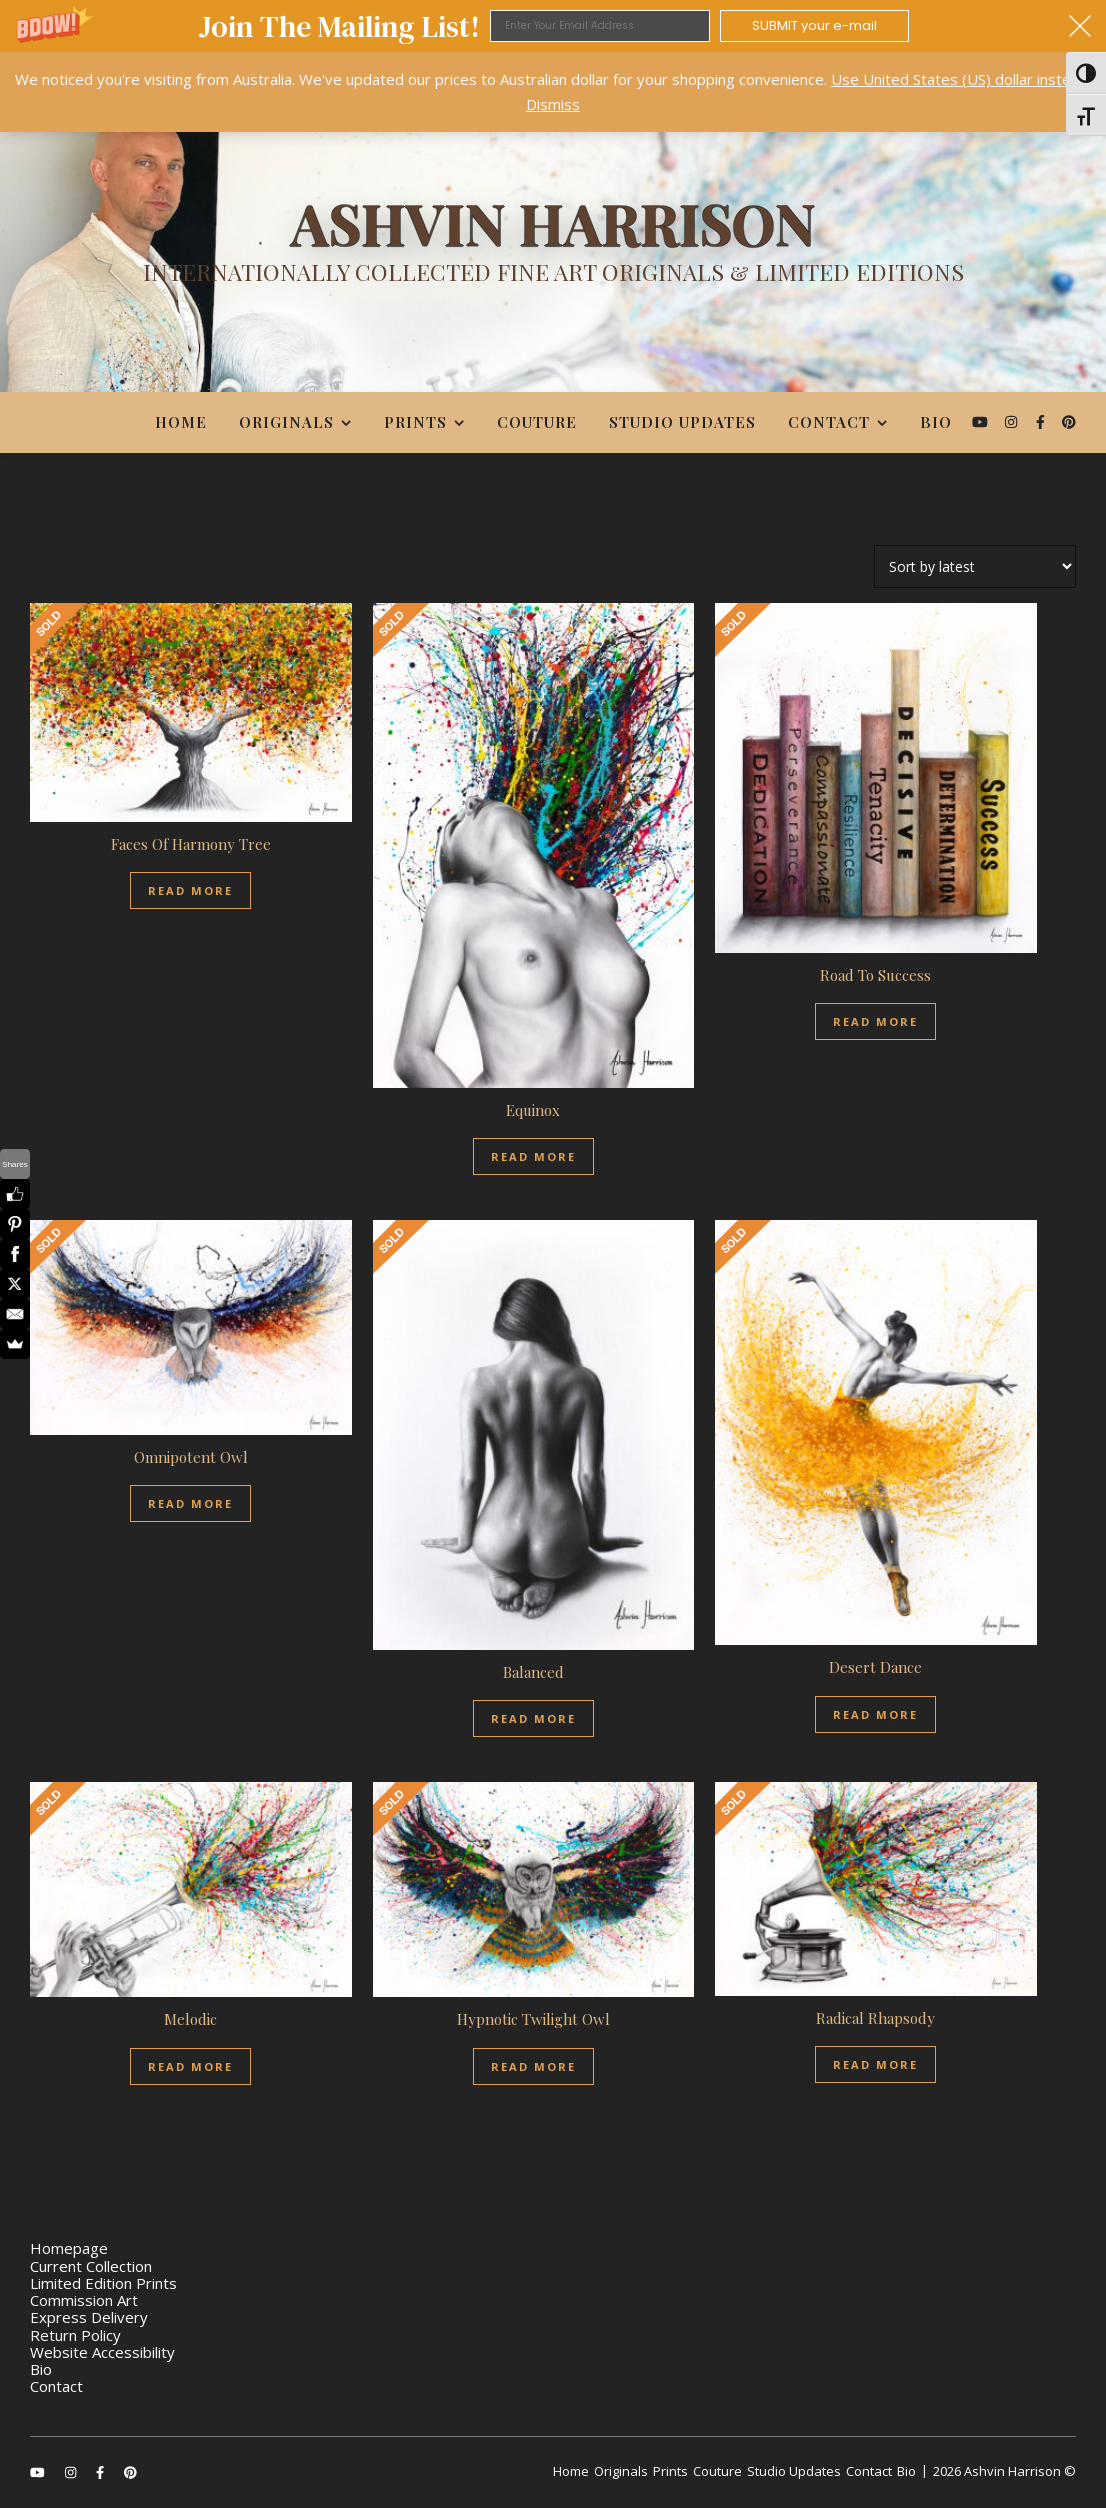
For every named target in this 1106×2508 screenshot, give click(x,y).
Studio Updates (682, 422)
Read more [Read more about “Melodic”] (190, 2066)
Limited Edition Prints (103, 2283)
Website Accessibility (102, 2352)
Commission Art (84, 2300)
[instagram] (1013, 421)
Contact (829, 422)
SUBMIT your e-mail (814, 25)
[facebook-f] (1042, 421)
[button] (553, 26)
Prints (415, 422)
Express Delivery (89, 2317)
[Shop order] (975, 566)
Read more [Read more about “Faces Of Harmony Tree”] (190, 890)
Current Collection (91, 2266)
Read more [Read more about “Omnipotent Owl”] (190, 1503)
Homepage (69, 2248)
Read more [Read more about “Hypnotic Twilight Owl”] (533, 2066)
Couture (537, 422)
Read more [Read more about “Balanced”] (533, 1718)
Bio (936, 422)
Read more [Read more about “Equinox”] (533, 1156)
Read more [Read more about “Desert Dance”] (875, 1714)
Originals (286, 422)
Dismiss (553, 104)
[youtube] (982, 421)
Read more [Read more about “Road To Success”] (875, 1021)
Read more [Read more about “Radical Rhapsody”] (875, 2064)
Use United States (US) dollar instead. (961, 79)
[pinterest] (1069, 421)
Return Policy (75, 2335)
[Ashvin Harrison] (553, 247)
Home (181, 422)
